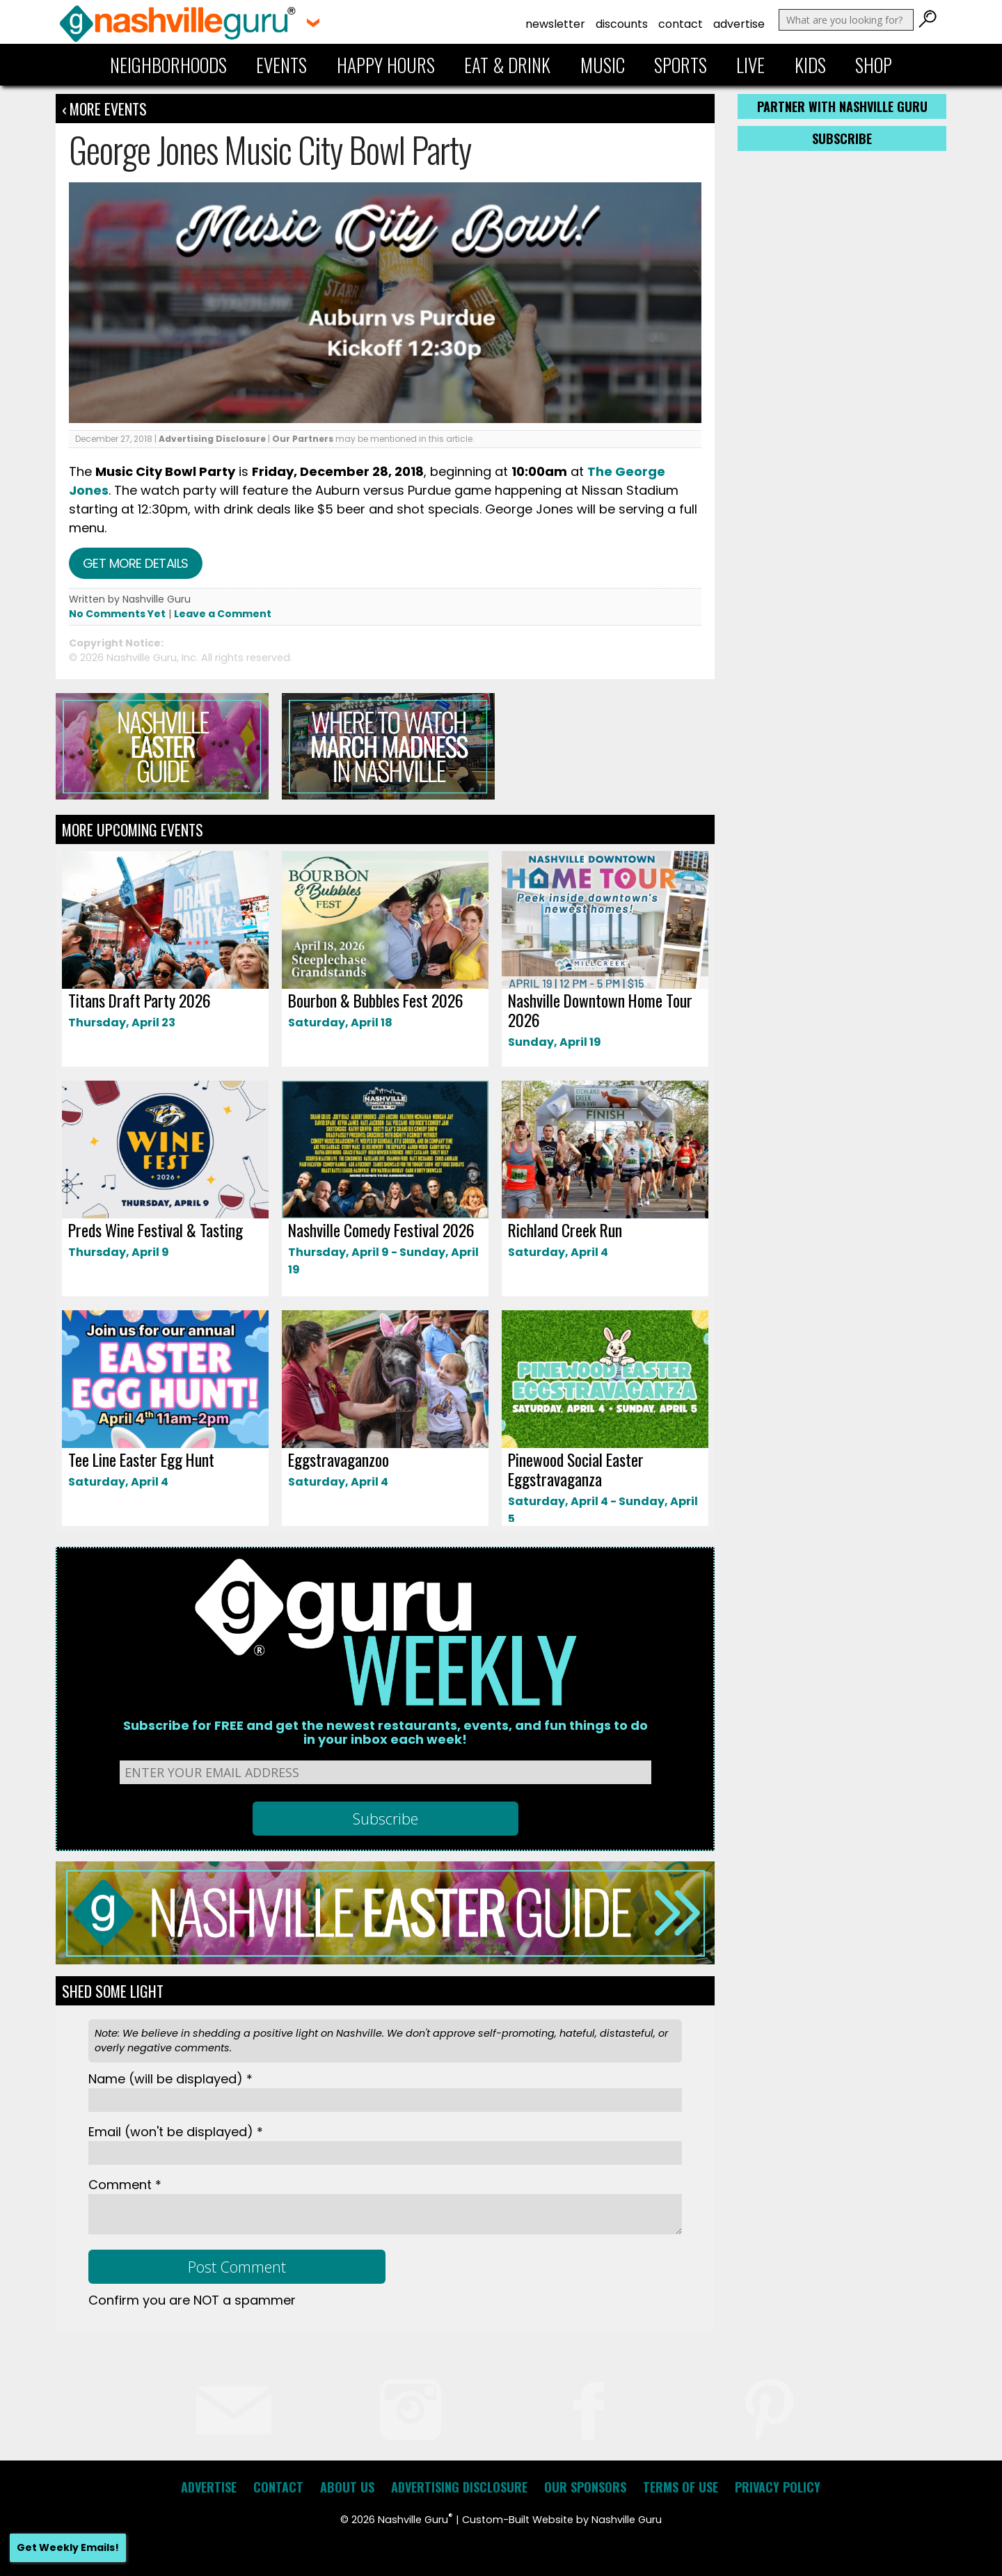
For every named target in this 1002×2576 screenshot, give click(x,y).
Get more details (136, 563)
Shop (873, 65)
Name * (170, 2079)
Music (602, 65)
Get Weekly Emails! (68, 2547)
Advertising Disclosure (212, 439)
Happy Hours (386, 65)
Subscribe (842, 138)
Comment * (124, 2184)
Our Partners (302, 439)
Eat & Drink (507, 65)
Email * (175, 2131)
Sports (680, 65)
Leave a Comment (222, 614)
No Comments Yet (117, 614)
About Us (347, 2487)
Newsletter (555, 24)
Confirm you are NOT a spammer (192, 2300)
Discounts (622, 24)
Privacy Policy (777, 2487)
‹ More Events (104, 108)
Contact (680, 24)
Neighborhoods (168, 65)
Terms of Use (680, 2487)
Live (750, 65)
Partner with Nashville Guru (842, 106)
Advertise (739, 24)
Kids (810, 65)
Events (281, 65)
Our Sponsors (585, 2487)
